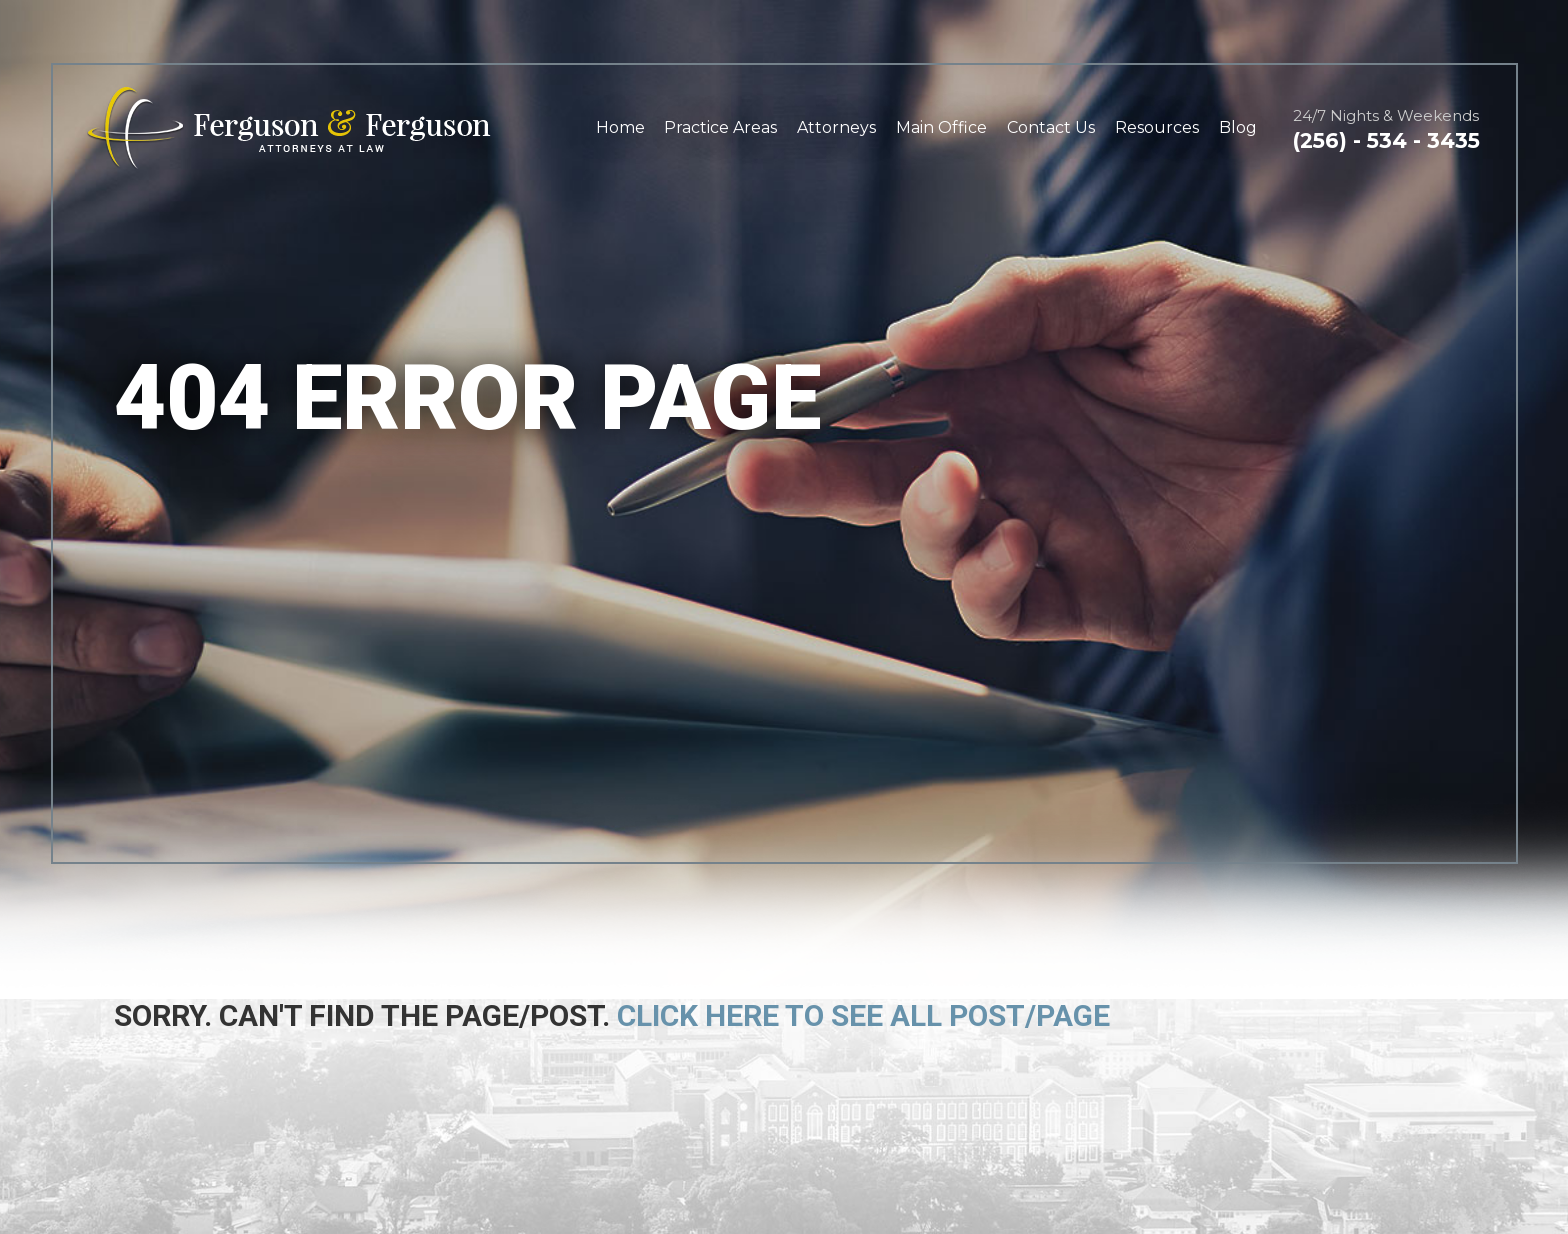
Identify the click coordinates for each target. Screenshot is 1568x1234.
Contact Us (1051, 127)
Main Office (941, 127)
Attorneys (836, 127)
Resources (1157, 127)
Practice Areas (720, 127)
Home (620, 127)
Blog (1238, 127)
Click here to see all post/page (863, 1015)
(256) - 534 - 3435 (1386, 140)
